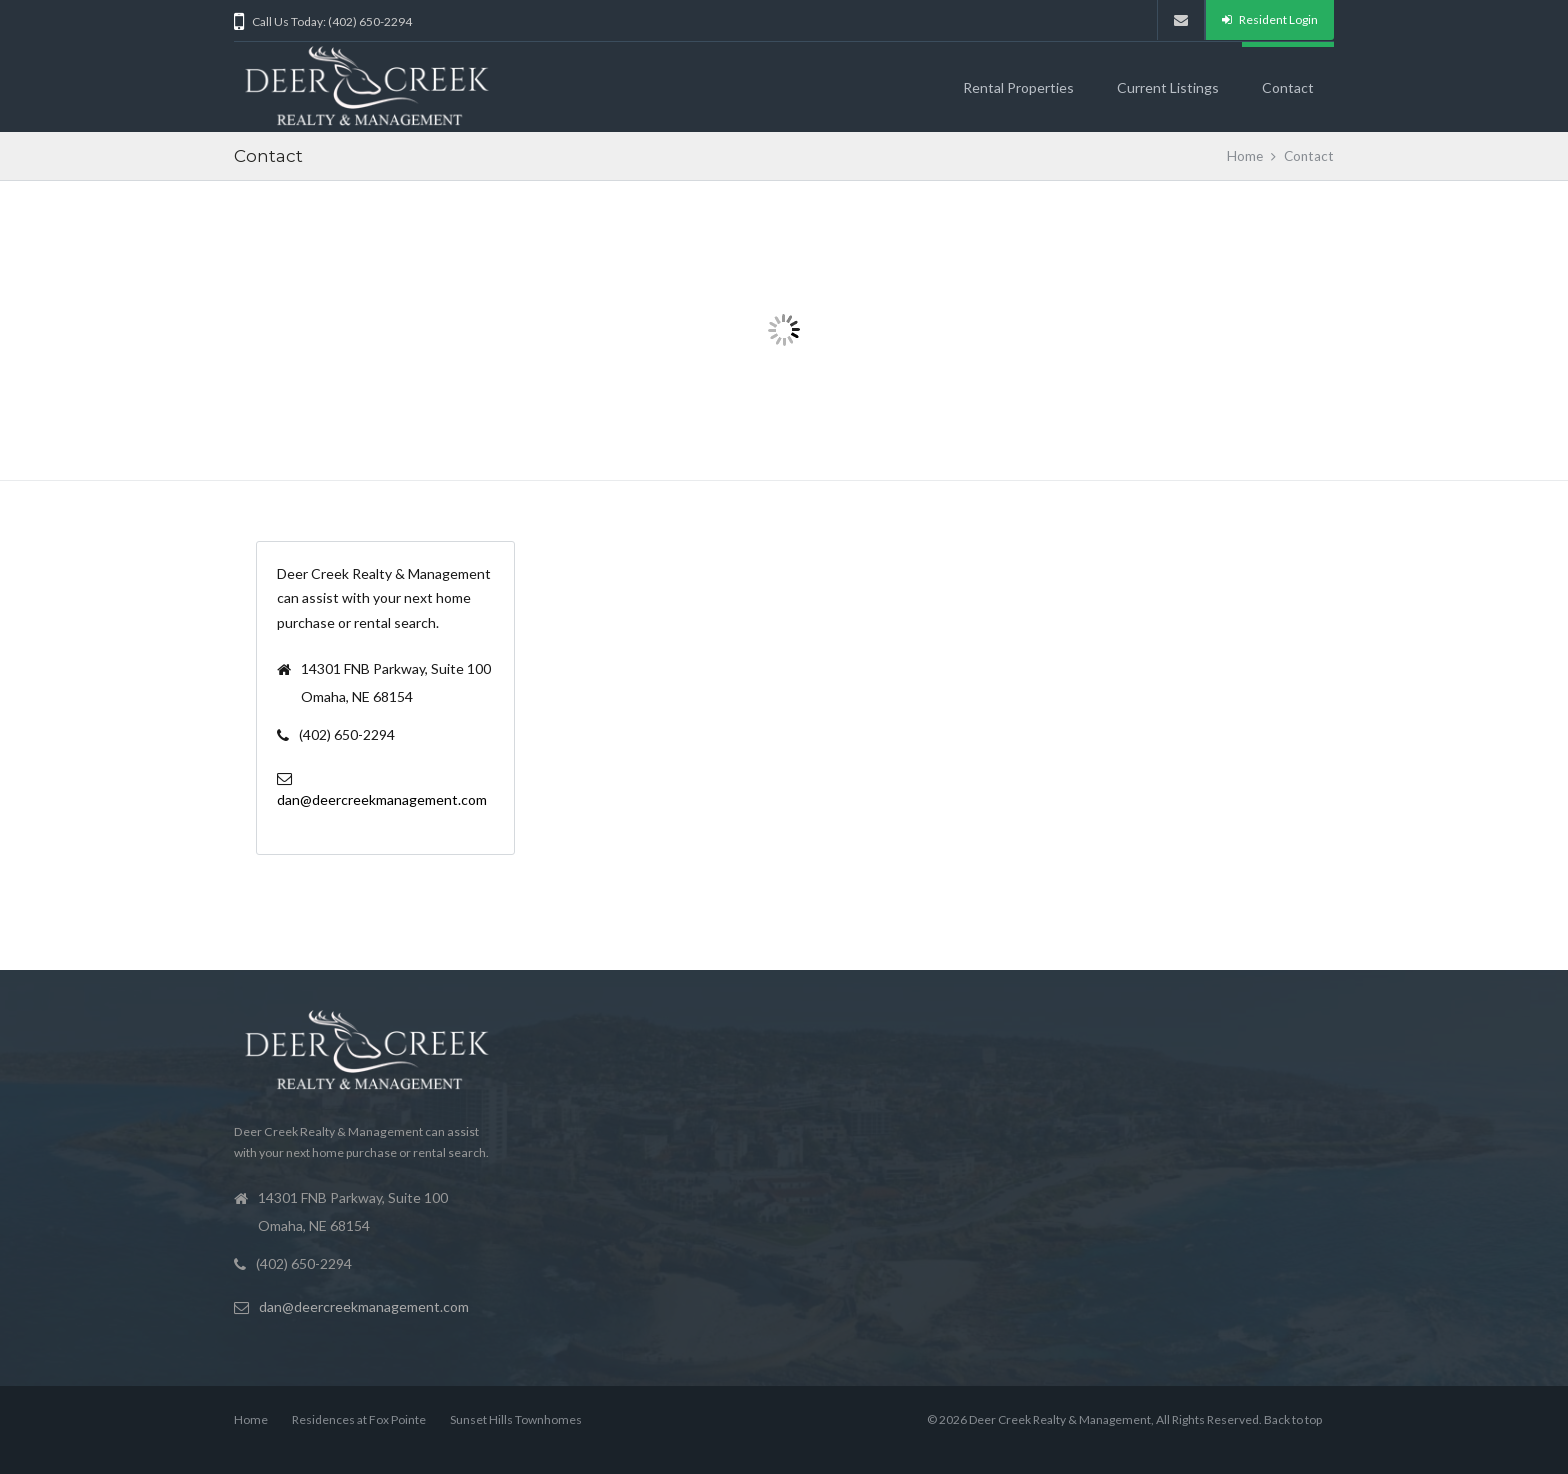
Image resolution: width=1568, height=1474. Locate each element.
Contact (1288, 87)
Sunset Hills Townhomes (516, 1419)
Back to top (1293, 1419)
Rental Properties (1018, 87)
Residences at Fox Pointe (359, 1419)
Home (1245, 156)
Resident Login (1270, 19)
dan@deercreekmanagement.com (382, 799)
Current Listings (1168, 87)
